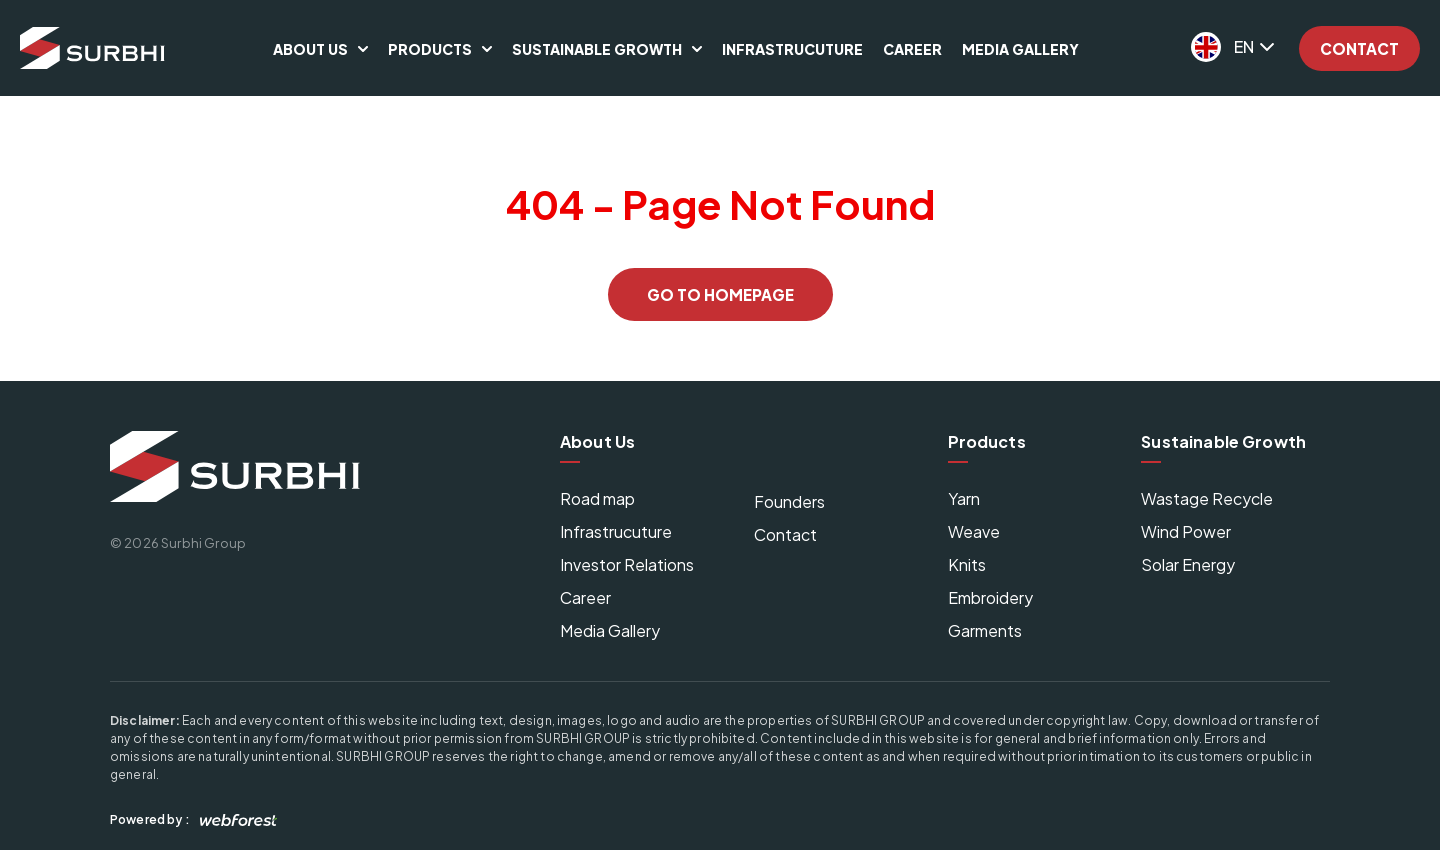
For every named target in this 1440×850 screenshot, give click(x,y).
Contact (1359, 48)
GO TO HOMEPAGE (720, 294)
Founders (789, 501)
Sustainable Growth (597, 49)
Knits (967, 564)
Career (912, 49)
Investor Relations (627, 564)
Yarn (964, 498)
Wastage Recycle (1207, 498)
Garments (985, 630)
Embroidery (990, 597)
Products (430, 49)
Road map (597, 498)
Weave (974, 531)
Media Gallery (1020, 49)
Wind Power (1186, 531)
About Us (310, 49)
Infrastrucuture (792, 49)
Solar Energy (1188, 564)
